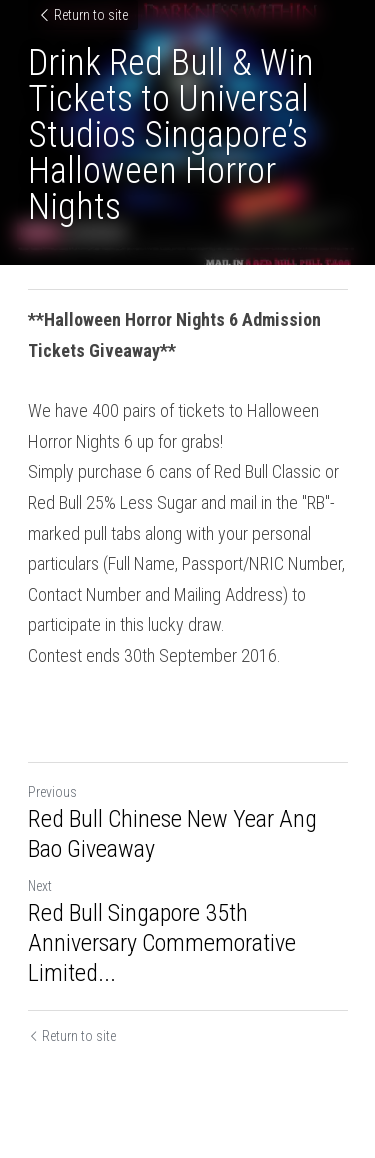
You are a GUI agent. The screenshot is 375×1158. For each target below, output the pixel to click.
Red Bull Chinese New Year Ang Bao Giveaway (172, 834)
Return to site (83, 15)
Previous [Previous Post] (52, 792)
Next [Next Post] (40, 886)
